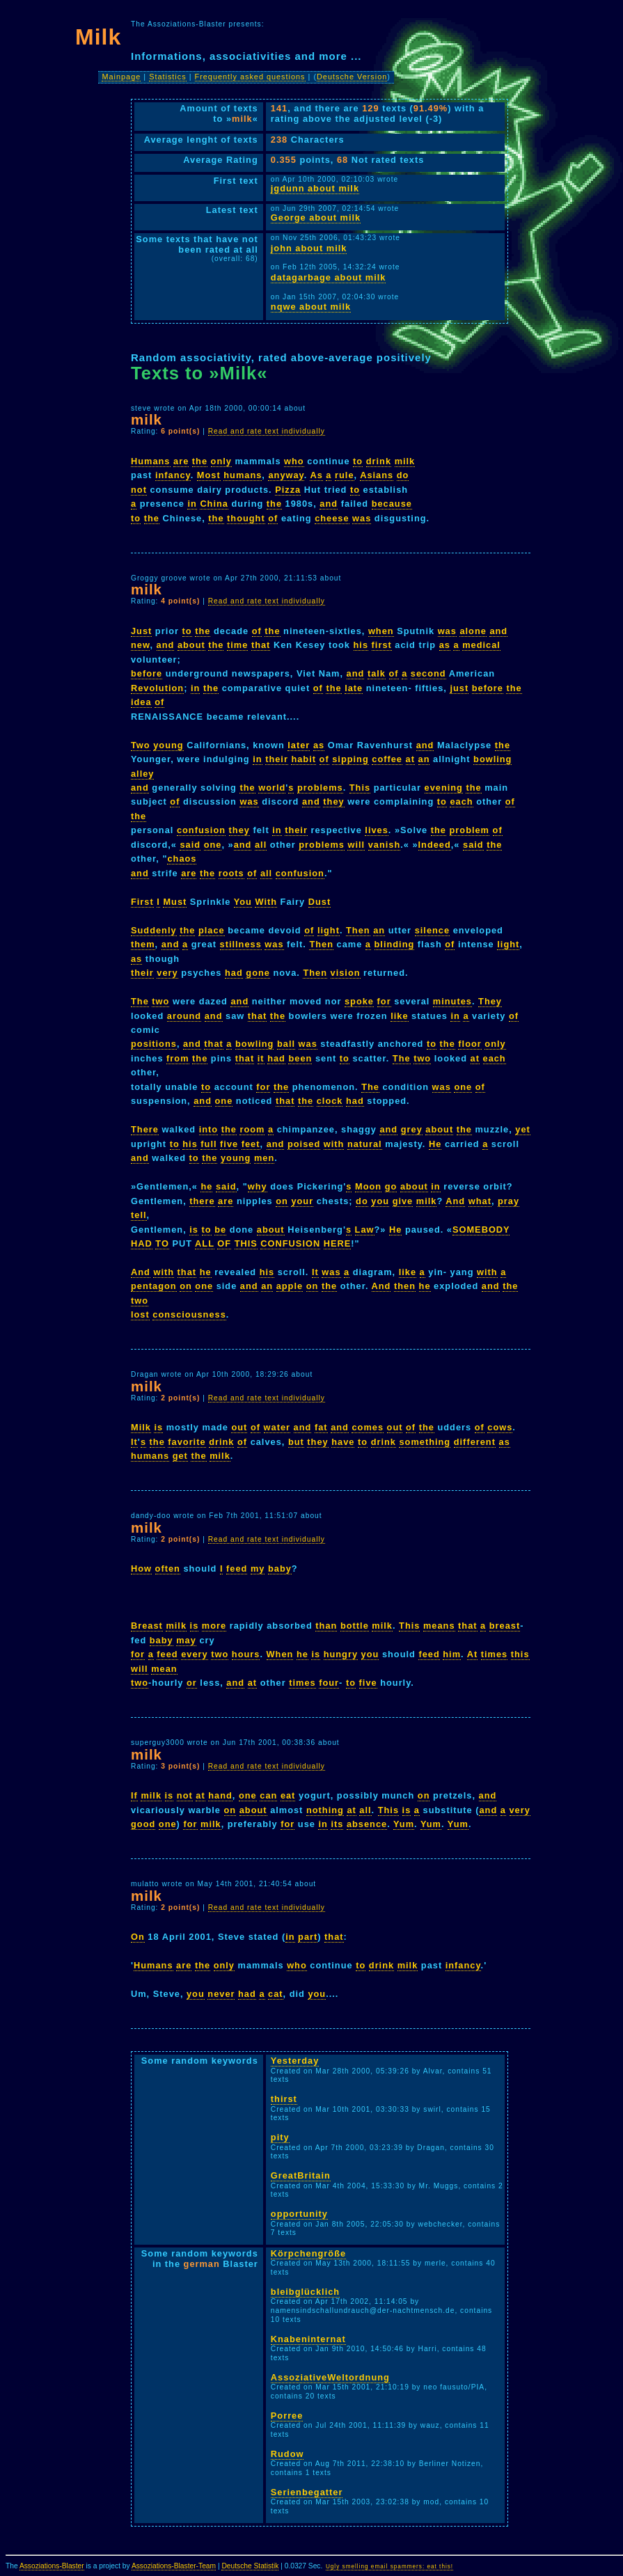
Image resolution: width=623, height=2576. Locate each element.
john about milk (309, 248)
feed (236, 1568)
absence (367, 1824)
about (191, 645)
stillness (241, 944)
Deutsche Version (352, 76)
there (201, 1201)
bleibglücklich (305, 2291)
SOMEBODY (481, 1229)
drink (378, 461)
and (329, 503)
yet (522, 1129)
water (277, 1427)
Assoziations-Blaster (51, 2566)
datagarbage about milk (328, 277)
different (475, 1442)
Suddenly (154, 930)
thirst (284, 2099)
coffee (387, 759)
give (403, 1201)
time (237, 645)
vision (346, 972)
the (199, 461)
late (354, 688)
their (276, 759)
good (143, 1824)
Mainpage (121, 76)
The (140, 1001)
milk (405, 461)
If (134, 1795)
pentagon (154, 1286)
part (307, 1936)
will (356, 844)
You (243, 901)
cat (275, 1994)
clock (330, 1101)
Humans (151, 461)
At (472, 1654)
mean (164, 1669)
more (214, 1625)
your (302, 1201)
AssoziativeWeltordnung (330, 2377)
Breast (147, 1625)
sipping (350, 759)
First (142, 901)
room (252, 1129)
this (520, 1654)
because (392, 503)
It (315, 1272)
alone (472, 631)
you (380, 1201)
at (410, 759)
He (435, 1144)
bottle (354, 1625)
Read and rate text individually (266, 431)
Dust (319, 901)
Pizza (288, 489)
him (452, 1654)
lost (140, 1314)
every (194, 1654)
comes (368, 1427)
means (439, 1625)
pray (508, 1201)
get (180, 1456)
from (177, 1058)
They (490, 1001)
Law (364, 1229)
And (455, 1201)
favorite (186, 1442)
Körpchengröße (308, 2253)
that (260, 645)
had (234, 972)
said (190, 844)
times (494, 1654)
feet (251, 1144)
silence (432, 930)
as (444, 645)
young (168, 745)
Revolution (157, 688)
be (220, 1229)
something (424, 1442)
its (337, 1824)
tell (139, 1215)
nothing (325, 1810)
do (403, 475)
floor (469, 1043)
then (405, 1286)
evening (444, 787)
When (280, 1654)
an (424, 759)
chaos (181, 858)
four (329, 1682)
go (391, 1186)
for (384, 1001)
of (273, 518)
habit (303, 759)
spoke (359, 1001)
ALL (204, 1243)
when (381, 631)
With (266, 901)
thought (246, 518)
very (167, 972)
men (264, 1158)
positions (154, 1043)
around (184, 1016)
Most (209, 475)
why (257, 1186)
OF (224, 1243)
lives (376, 830)
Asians (376, 475)
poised (303, 1144)
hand (220, 1795)
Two (140, 745)
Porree (287, 2415)
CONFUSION (290, 1243)
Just (141, 631)
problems (320, 787)
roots (231, 873)
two (160, 1001)
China (214, 503)
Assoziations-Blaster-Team (174, 2566)
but (296, 1442)
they (333, 801)
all (261, 844)
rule (344, 475)
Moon (368, 1186)
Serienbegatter (307, 2492)
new (140, 645)
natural (364, 1144)
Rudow (287, 2454)
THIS (246, 1243)
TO (162, 1243)
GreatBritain (301, 2175)
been (300, 1058)
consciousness (189, 1314)
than (326, 1625)
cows (499, 1427)
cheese (332, 518)
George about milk (316, 217)
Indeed (434, 844)
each (461, 801)
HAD (141, 1243)
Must (175, 901)
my (258, 1568)
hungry (341, 1654)
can (268, 1795)
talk (377, 673)
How (141, 1568)
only (221, 461)
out (239, 1427)
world (271, 787)
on (282, 1201)
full (208, 1144)
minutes (452, 1001)
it (261, 1058)
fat (321, 1427)
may (186, 1640)
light (328, 930)
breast (504, 1625)
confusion (201, 830)
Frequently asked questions (250, 76)
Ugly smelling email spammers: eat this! (389, 2566)
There (145, 1129)
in (191, 503)
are (181, 461)
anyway (285, 475)
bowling (492, 759)
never (221, 1994)
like (399, 1016)
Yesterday (295, 2060)
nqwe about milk (311, 306)
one (213, 844)
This (359, 787)
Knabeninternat (308, 2339)
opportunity (299, 2213)
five (229, 1144)
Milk (141, 1427)
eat (288, 1795)
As (316, 475)
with (334, 1144)
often (167, 1568)
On (138, 1936)
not (139, 489)
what (479, 1201)
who (294, 461)
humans (242, 475)
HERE (338, 1243)
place (211, 930)
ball (286, 1043)
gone (258, 972)
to (358, 461)
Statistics (168, 76)
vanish (384, 844)
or (192, 1682)
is (193, 1229)
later (298, 745)
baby (280, 1568)
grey (412, 1129)
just (459, 688)
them (143, 944)
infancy (173, 475)
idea (141, 702)
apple (289, 1286)
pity (280, 2137)
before (146, 673)
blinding (394, 944)
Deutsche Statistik (249, 2566)
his (361, 645)
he (206, 1186)
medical (481, 645)
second (428, 673)
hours (246, 1654)
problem (469, 830)
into (208, 1129)
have (342, 1442)
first (382, 645)
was (361, 518)
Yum (403, 1824)
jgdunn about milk (315, 188)
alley (142, 773)
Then (358, 930)
